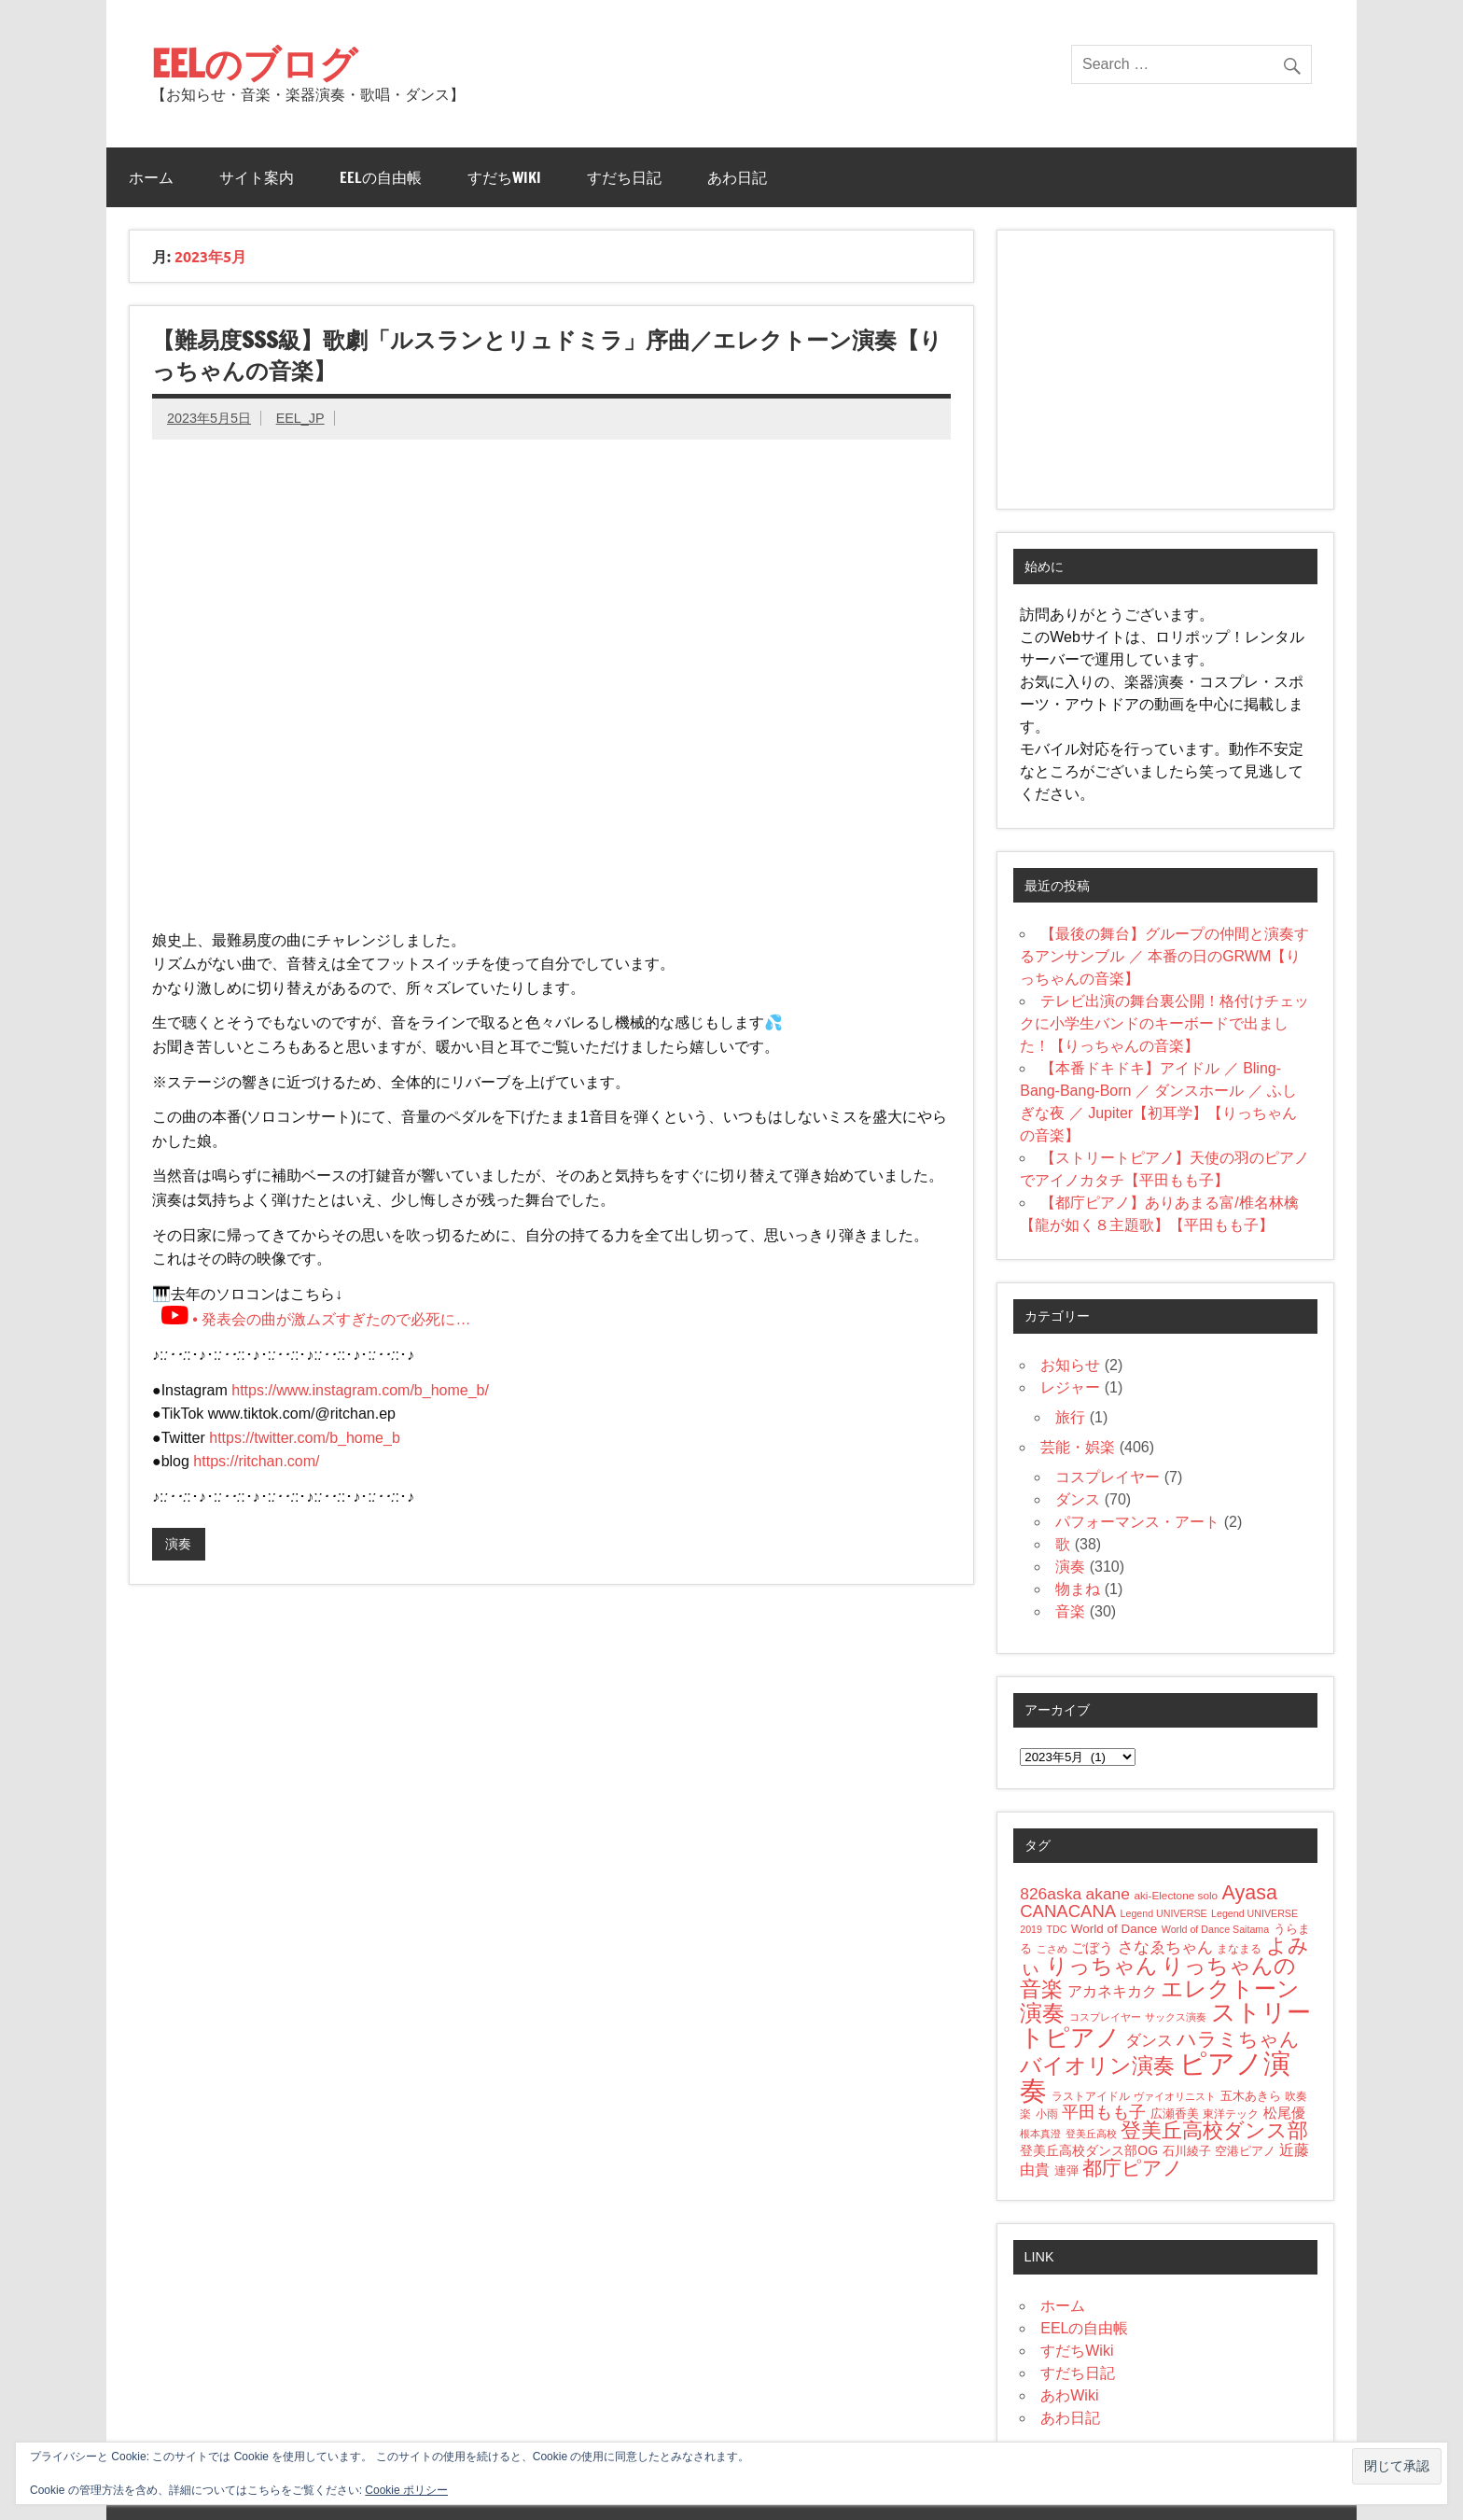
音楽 (1070, 1611)
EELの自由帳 (381, 177)
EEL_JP (300, 418)
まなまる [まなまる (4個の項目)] (1239, 1948)
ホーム (151, 177)
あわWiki (1069, 2395)
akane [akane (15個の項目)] (1108, 1893)
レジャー (1070, 1387)
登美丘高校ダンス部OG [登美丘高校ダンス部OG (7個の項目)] (1089, 2150)
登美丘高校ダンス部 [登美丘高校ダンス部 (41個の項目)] (1214, 2130)
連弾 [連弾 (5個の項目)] (1066, 2170)
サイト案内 (256, 177)
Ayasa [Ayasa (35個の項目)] (1249, 1893)
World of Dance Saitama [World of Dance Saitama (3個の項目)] (1215, 1929)
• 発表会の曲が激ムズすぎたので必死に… (315, 1319)
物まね (1077, 1589)
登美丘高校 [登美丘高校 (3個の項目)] (1091, 2133)
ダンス (1077, 1499)
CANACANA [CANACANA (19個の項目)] (1068, 1911)
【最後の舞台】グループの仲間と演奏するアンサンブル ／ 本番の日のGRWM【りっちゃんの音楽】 (1164, 956)
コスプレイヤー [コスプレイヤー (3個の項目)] (1105, 2017)
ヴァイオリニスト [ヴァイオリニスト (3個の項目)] (1175, 2096)
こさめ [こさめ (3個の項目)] (1052, 1948)
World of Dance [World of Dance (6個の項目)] (1114, 1929)
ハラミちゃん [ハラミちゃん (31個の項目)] (1238, 2039)
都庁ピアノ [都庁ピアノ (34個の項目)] (1132, 2167)
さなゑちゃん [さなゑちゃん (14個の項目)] (1165, 1947)
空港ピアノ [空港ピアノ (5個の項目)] (1245, 2151)
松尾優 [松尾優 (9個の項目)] (1284, 2113)
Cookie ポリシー (406, 2490)
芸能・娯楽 (1077, 1447)
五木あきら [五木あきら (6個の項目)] (1250, 2096)
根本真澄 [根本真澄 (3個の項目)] (1040, 2133)
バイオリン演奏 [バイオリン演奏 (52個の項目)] (1097, 2065)
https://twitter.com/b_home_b (304, 1438)
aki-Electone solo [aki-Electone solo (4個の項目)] (1176, 1895)
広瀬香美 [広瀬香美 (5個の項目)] (1174, 2114)
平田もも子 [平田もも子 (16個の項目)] (1104, 2112)
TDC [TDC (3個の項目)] (1056, 1929)
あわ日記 (737, 177)
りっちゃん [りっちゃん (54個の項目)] (1102, 1965)
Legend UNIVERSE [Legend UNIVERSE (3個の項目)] (1164, 1913)
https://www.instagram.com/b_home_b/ (360, 1390)
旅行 (1070, 1417)
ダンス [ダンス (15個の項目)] (1149, 2040)
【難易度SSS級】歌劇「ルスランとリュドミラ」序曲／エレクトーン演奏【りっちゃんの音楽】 (547, 355)
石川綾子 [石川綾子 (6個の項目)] (1187, 2151)
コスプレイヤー (1107, 1477)
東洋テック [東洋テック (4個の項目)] (1231, 2113)
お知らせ (1070, 1365)
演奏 (178, 1543)
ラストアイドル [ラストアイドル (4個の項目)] (1091, 2096)
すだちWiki (504, 177)
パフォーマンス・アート (1137, 1522)
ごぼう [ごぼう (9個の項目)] (1092, 1947)
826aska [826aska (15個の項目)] (1050, 1893)
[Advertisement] (1165, 369)
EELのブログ (254, 63)
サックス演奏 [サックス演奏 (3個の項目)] (1175, 2017)
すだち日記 (624, 177)
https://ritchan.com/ (256, 1461)
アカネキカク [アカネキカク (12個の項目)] (1112, 1990)
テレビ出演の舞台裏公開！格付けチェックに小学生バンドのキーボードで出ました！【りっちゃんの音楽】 (1164, 1023)
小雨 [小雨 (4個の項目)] (1047, 2113)
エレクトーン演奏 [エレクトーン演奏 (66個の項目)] (1160, 2001)
